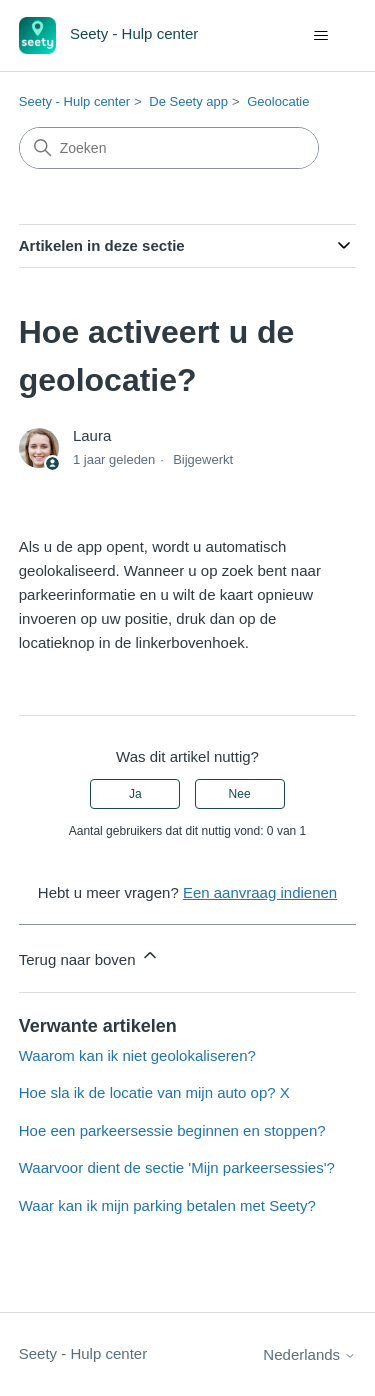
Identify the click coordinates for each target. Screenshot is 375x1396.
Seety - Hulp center (74, 101)
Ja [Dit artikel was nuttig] (135, 794)
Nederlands (309, 1354)
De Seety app (188, 101)
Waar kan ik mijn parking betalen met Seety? (167, 1205)
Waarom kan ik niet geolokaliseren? (137, 1055)
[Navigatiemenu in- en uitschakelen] (320, 36)
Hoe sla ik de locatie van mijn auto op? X (154, 1092)
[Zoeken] (169, 148)
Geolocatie (278, 101)
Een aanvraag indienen (260, 892)
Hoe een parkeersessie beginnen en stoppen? (172, 1130)
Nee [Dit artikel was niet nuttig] (240, 794)
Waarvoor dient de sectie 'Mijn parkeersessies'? (177, 1167)
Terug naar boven (89, 956)
